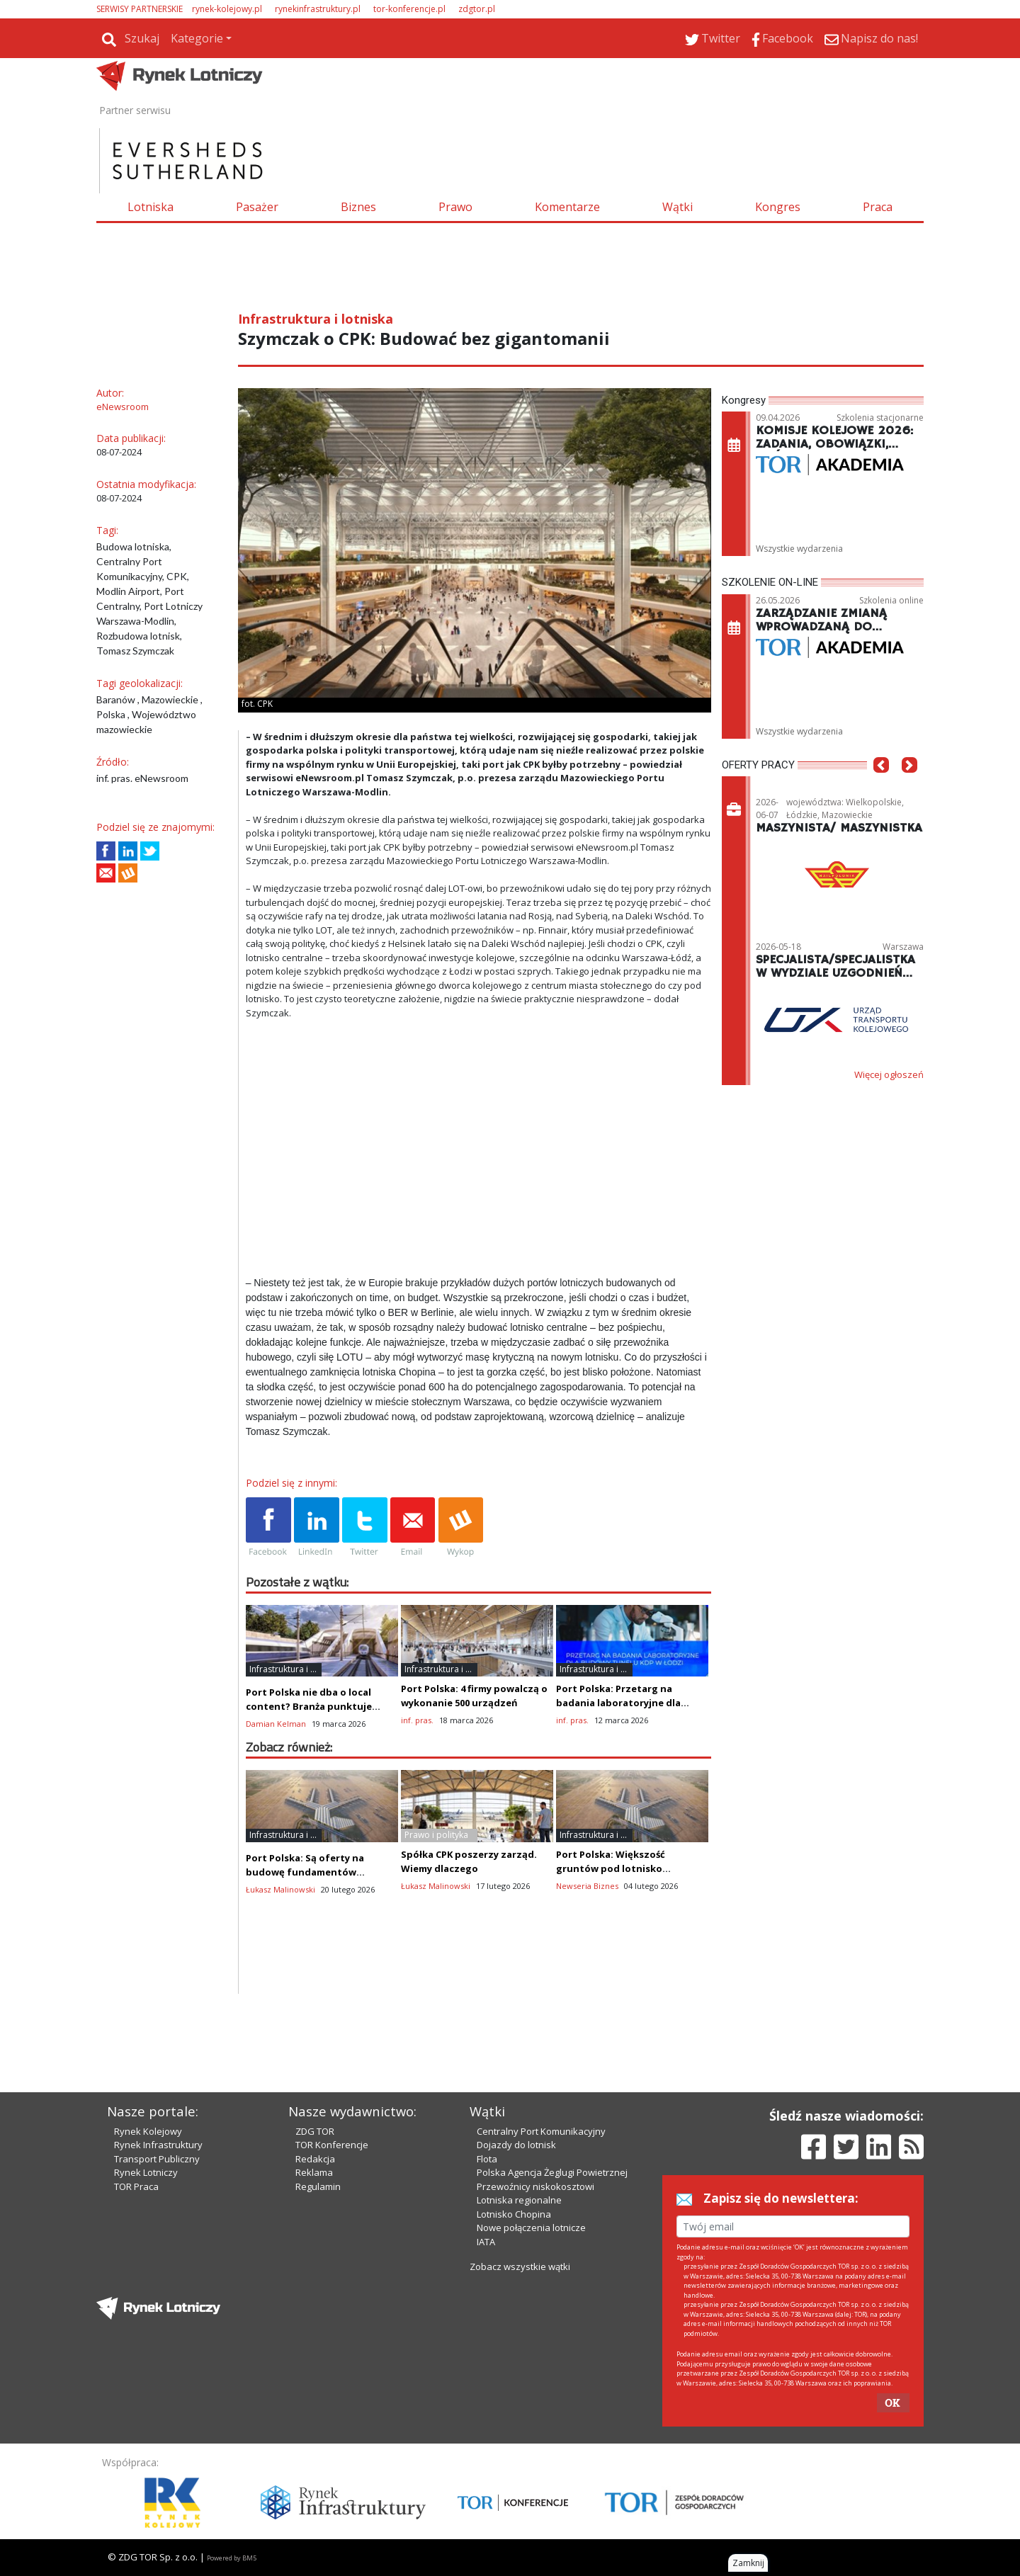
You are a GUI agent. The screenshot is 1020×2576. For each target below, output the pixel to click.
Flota (487, 2158)
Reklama (314, 2172)
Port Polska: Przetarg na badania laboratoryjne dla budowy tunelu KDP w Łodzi (622, 1702)
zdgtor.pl (476, 9)
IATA (486, 2241)
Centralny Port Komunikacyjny (541, 2131)
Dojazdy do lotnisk (516, 2144)
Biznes (358, 207)
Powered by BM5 (231, 2558)
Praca (877, 207)
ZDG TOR (314, 2131)
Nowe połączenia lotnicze (531, 2227)
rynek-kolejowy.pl (227, 9)
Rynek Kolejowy (148, 2131)
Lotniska (151, 207)
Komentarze (567, 207)
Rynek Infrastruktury (158, 2144)
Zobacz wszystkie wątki (520, 2266)
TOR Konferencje (331, 2144)
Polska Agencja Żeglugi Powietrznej (552, 2172)
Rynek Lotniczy (146, 2172)
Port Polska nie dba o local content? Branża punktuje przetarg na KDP (309, 1706)
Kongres (777, 207)
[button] (881, 786)
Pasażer (257, 207)
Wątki (677, 207)
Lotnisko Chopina (514, 2214)
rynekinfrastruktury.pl (318, 9)
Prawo (455, 207)
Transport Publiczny (157, 2158)
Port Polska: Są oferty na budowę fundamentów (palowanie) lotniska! (305, 1872)
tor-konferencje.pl (409, 9)
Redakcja (315, 2158)
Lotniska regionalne (519, 2200)
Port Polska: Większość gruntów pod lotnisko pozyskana (610, 1868)
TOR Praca (136, 2186)
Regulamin (318, 2186)
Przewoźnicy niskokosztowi (535, 2186)
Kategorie (197, 38)
